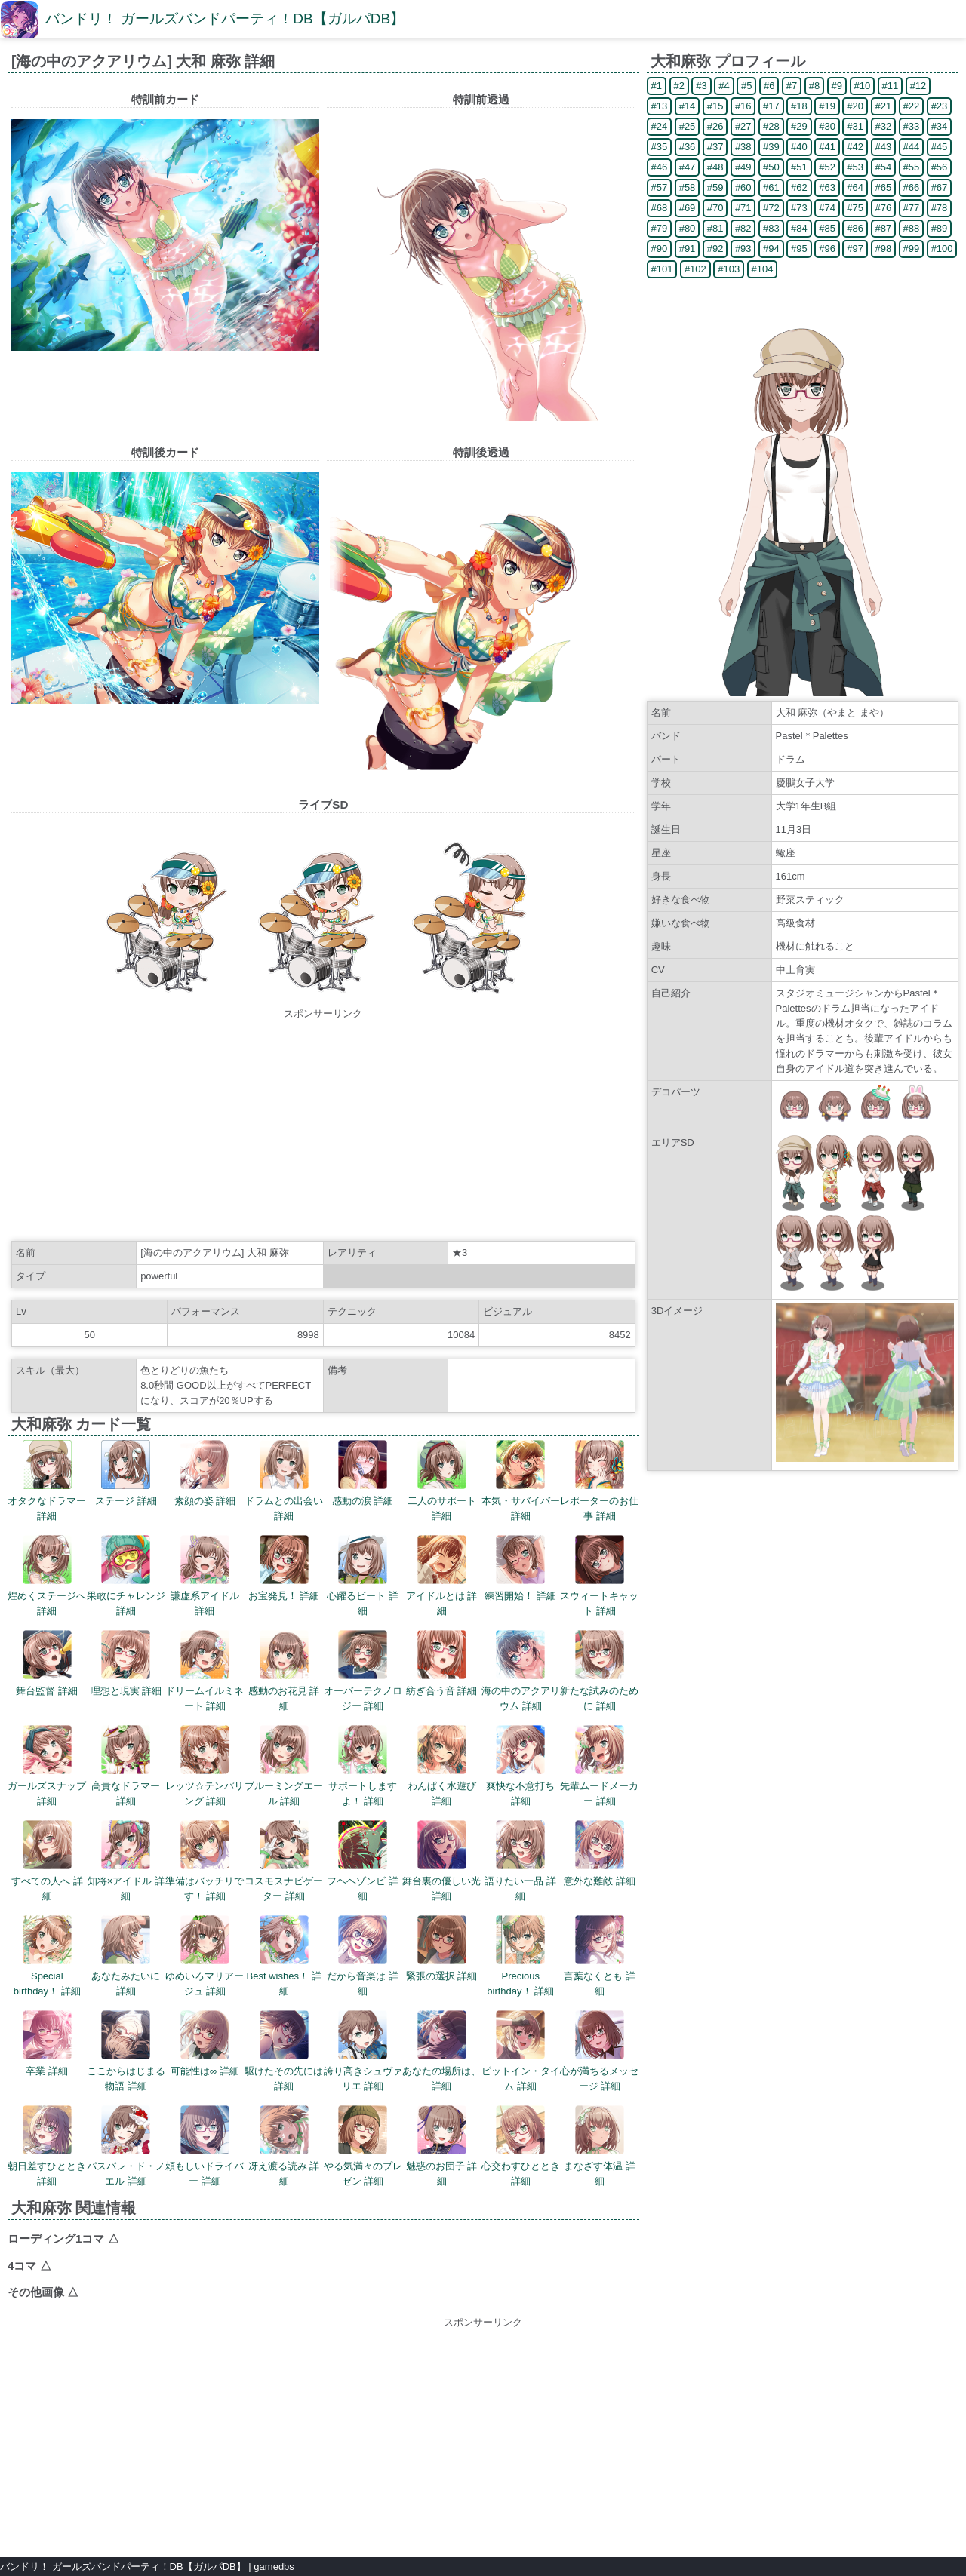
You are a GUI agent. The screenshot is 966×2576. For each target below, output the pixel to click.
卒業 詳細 (47, 2043)
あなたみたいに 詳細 (125, 1956)
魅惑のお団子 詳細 (442, 2146)
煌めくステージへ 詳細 (47, 1576)
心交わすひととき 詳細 (520, 2146)
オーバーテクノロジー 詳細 (363, 1671)
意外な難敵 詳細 (599, 1853)
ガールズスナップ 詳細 (47, 1766)
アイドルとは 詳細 (442, 1576)
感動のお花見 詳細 (284, 1671)
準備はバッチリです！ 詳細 (204, 1861)
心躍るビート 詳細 (362, 1576)
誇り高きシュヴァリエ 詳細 (363, 2051)
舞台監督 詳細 (47, 1663)
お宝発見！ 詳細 (284, 1568)
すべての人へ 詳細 (47, 1861)
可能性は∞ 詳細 (205, 2043)
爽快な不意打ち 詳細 (520, 1766)
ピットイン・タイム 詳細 (520, 2051)
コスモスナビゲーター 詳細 (284, 1861)
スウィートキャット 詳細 (599, 1576)
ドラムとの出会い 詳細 (284, 1480)
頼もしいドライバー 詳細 (204, 2146)
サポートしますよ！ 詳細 (362, 1766)
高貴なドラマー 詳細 (125, 1766)
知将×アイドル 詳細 (126, 1861)
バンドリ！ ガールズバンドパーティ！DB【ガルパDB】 (225, 18)
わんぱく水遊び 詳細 (442, 1766)
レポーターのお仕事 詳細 (599, 1480)
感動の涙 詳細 (363, 1473)
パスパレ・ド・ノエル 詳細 (126, 2146)
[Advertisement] (323, 1127)
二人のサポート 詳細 (442, 1480)
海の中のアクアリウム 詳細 (520, 1671)
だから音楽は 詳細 (362, 1956)
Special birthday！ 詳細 (47, 1956)
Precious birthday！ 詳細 (520, 1956)
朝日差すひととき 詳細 (47, 2146)
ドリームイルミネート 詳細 (204, 1671)
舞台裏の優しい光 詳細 (441, 1861)
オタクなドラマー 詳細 (47, 1480)
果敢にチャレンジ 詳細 (126, 1576)
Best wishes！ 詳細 (284, 1956)
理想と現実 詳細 (126, 1663)
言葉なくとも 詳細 (599, 1956)
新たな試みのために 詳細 (599, 1671)
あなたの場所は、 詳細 (441, 2051)
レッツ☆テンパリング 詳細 (204, 1766)
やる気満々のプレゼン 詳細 (363, 2146)
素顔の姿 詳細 (205, 1473)
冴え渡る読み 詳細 (284, 2146)
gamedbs (274, 2566)
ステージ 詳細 (126, 1473)
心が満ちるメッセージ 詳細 (599, 2051)
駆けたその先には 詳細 (284, 2051)
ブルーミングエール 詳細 (284, 1766)
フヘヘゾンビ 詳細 (362, 1861)
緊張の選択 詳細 (442, 1948)
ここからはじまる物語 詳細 (126, 2051)
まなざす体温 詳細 (599, 2146)
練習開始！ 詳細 (520, 1568)
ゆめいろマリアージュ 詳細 (204, 1956)
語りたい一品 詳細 (520, 1861)
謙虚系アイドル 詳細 (205, 1576)
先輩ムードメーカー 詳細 (599, 1766)
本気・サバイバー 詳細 (520, 1480)
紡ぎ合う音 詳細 (442, 1663)
